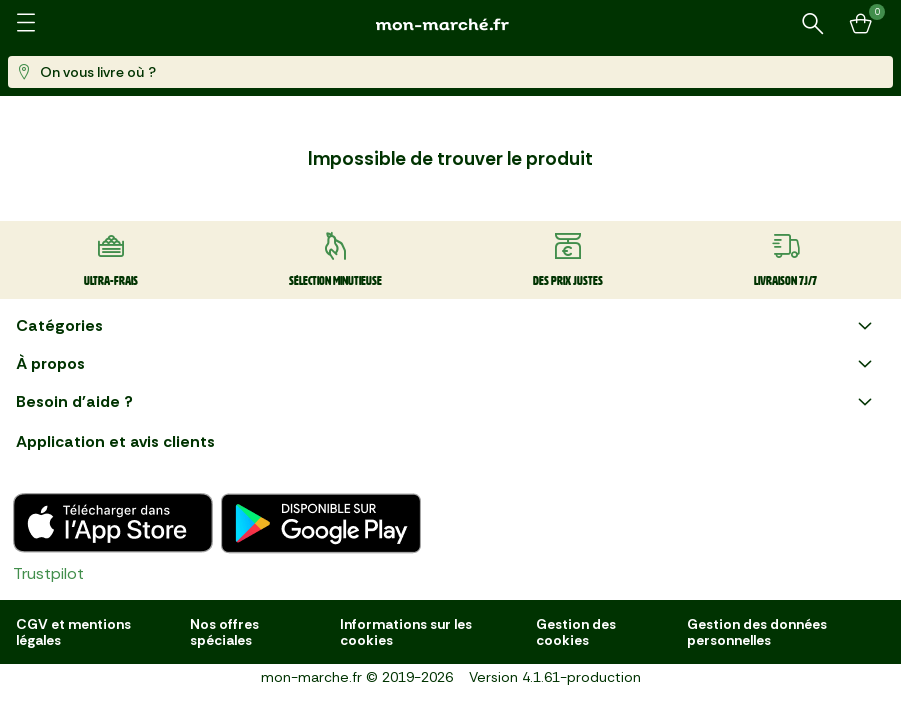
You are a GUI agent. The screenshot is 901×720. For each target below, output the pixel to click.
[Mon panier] (861, 24)
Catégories (446, 326)
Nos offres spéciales (224, 632)
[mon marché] (451, 24)
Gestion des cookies (576, 632)
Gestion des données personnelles (757, 632)
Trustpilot (48, 573)
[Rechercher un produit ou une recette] (813, 24)
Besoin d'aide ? (446, 402)
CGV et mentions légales (73, 632)
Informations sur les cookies (406, 632)
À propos (446, 364)
